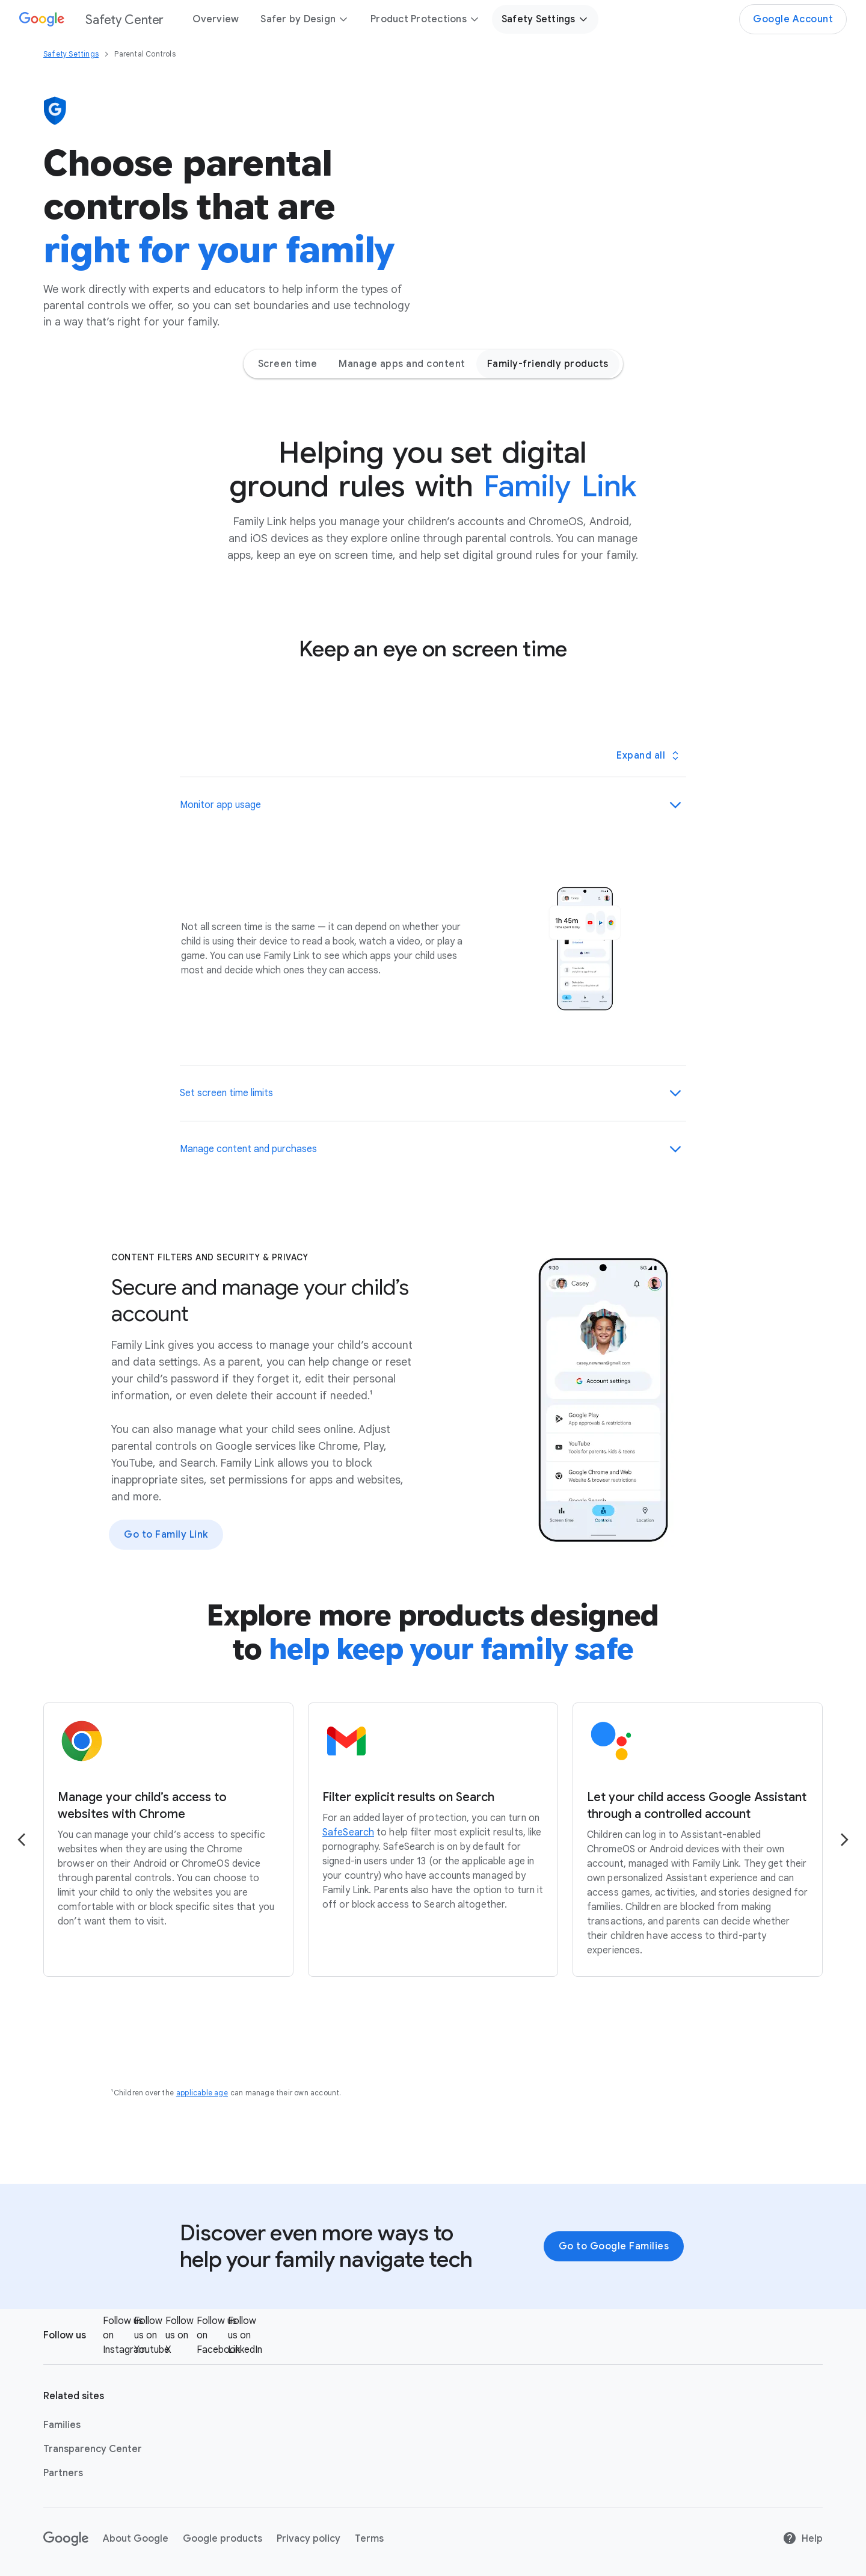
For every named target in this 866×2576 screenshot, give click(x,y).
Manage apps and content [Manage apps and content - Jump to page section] (402, 364)
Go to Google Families (614, 2246)
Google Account (793, 19)
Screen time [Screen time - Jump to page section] (288, 364)
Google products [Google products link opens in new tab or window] (222, 2539)
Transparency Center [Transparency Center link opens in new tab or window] (92, 2449)
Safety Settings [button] (545, 19)
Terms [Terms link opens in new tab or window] (369, 2539)
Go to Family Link (166, 1535)
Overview (215, 19)
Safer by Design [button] (304, 19)
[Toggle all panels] (647, 756)
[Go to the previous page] (21, 1840)
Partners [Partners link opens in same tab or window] (63, 2473)
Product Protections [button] (425, 19)
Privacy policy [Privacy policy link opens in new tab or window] (308, 2539)
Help (802, 2538)
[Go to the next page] (844, 1840)
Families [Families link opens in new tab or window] (62, 2425)
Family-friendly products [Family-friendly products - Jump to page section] (548, 364)
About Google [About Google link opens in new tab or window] (135, 2539)
